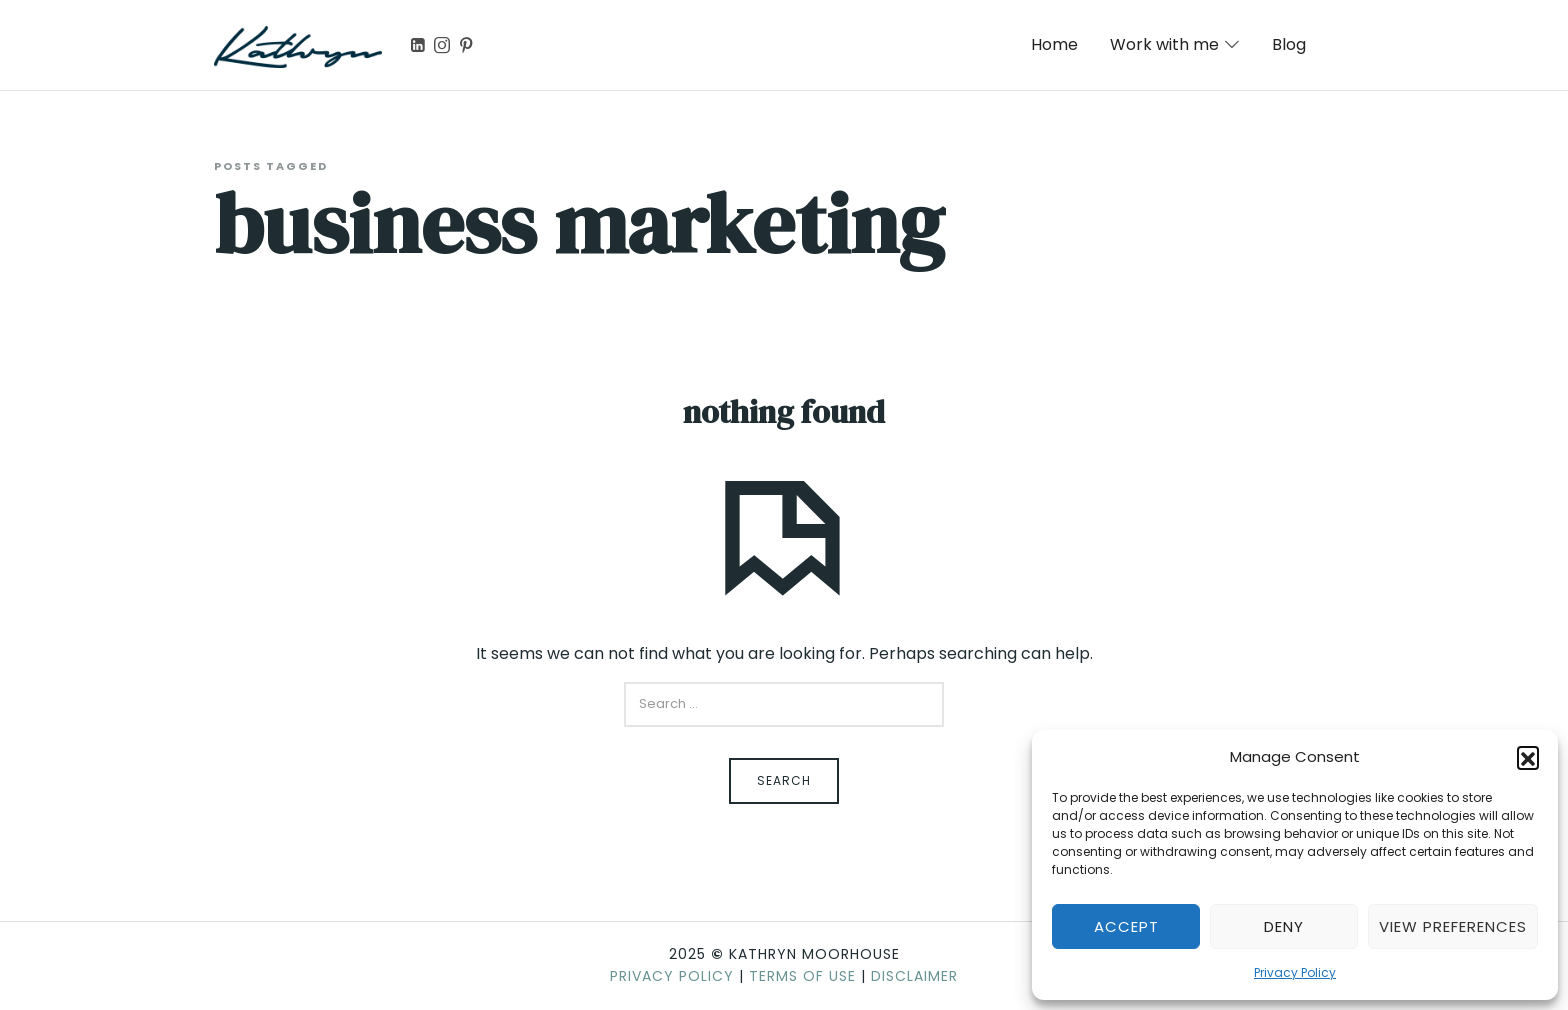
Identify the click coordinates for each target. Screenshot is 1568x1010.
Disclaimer (914, 976)
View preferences (1453, 926)
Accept (1126, 926)
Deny (1284, 926)
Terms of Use (802, 976)
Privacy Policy (1295, 972)
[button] (1528, 757)
